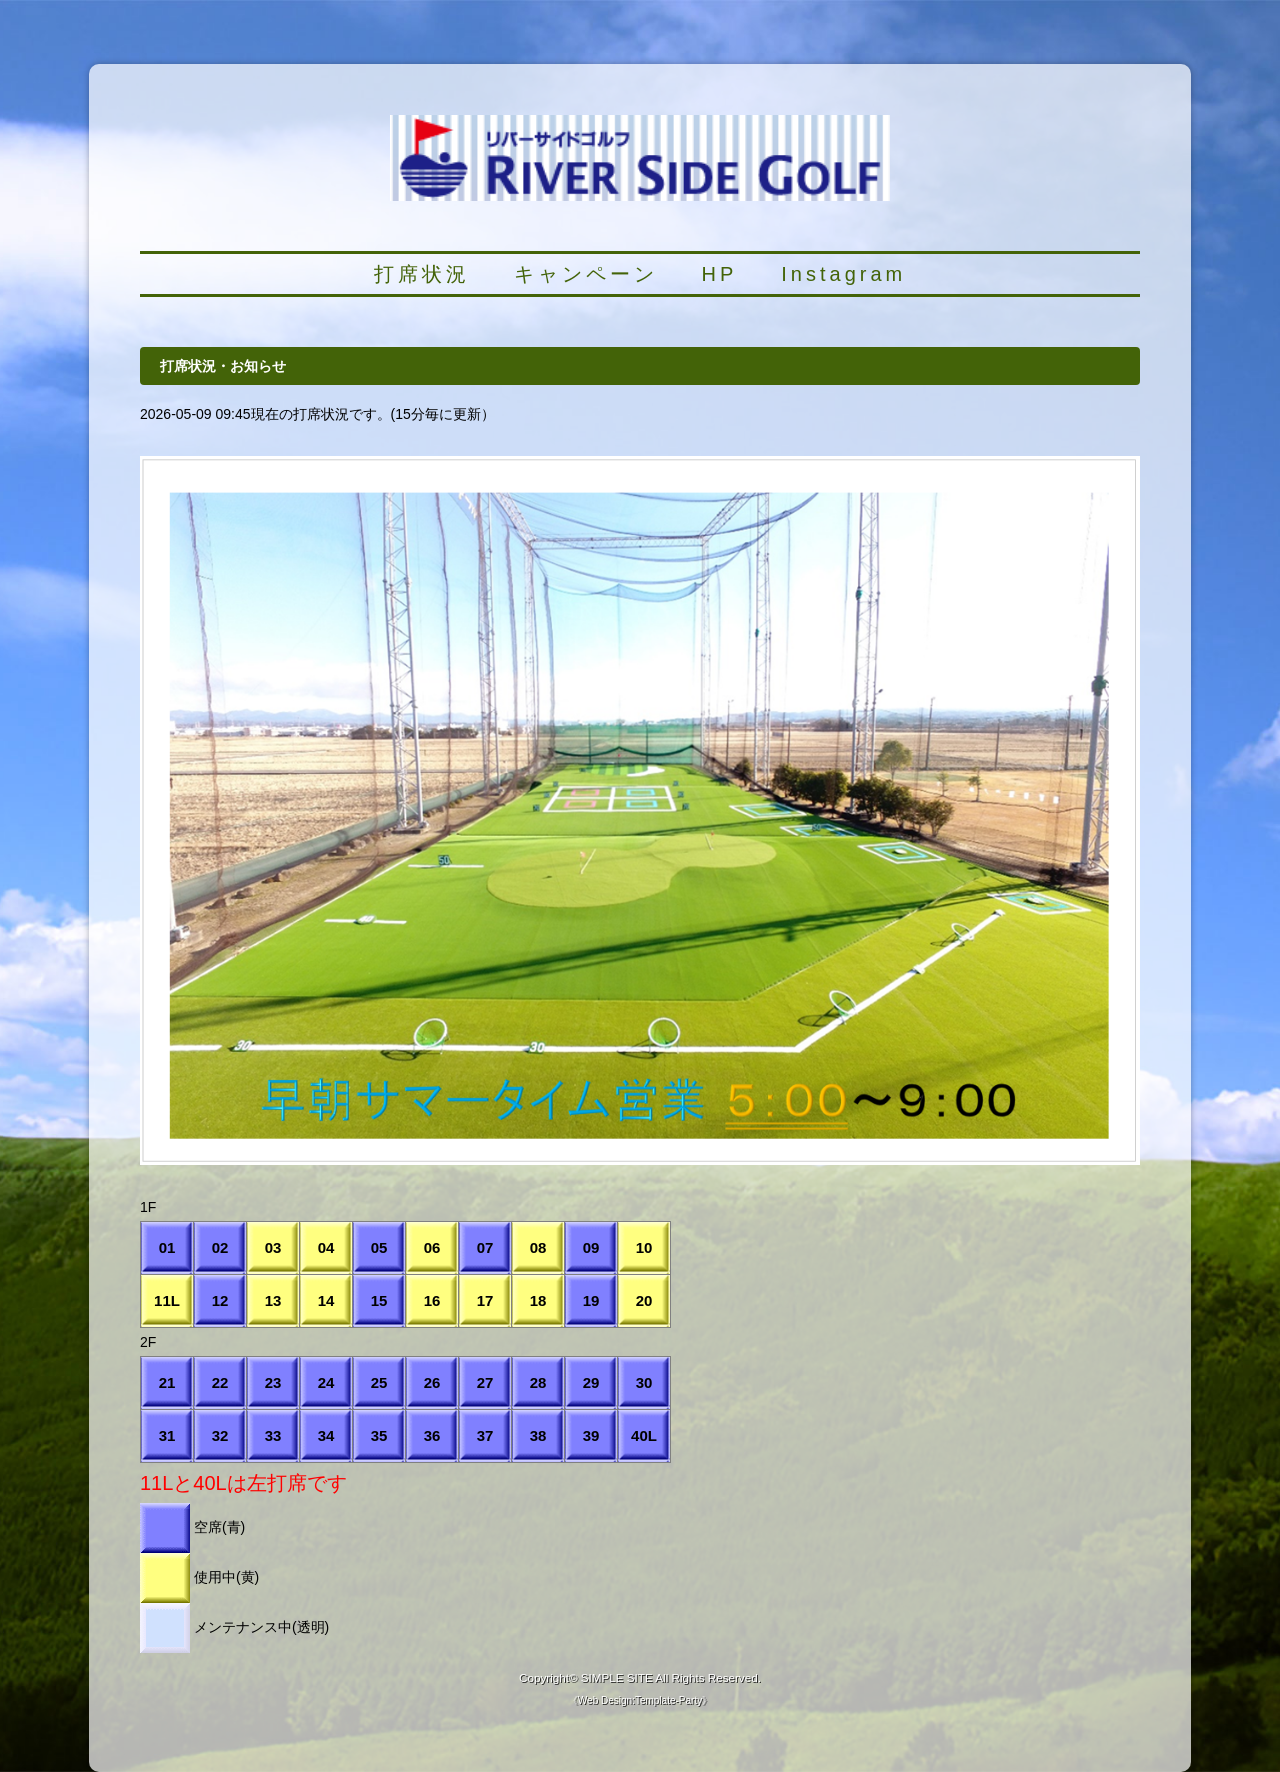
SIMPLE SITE (617, 1677)
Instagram (843, 274)
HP (720, 274)
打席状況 (422, 274)
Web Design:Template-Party (640, 1700)
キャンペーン (586, 274)
